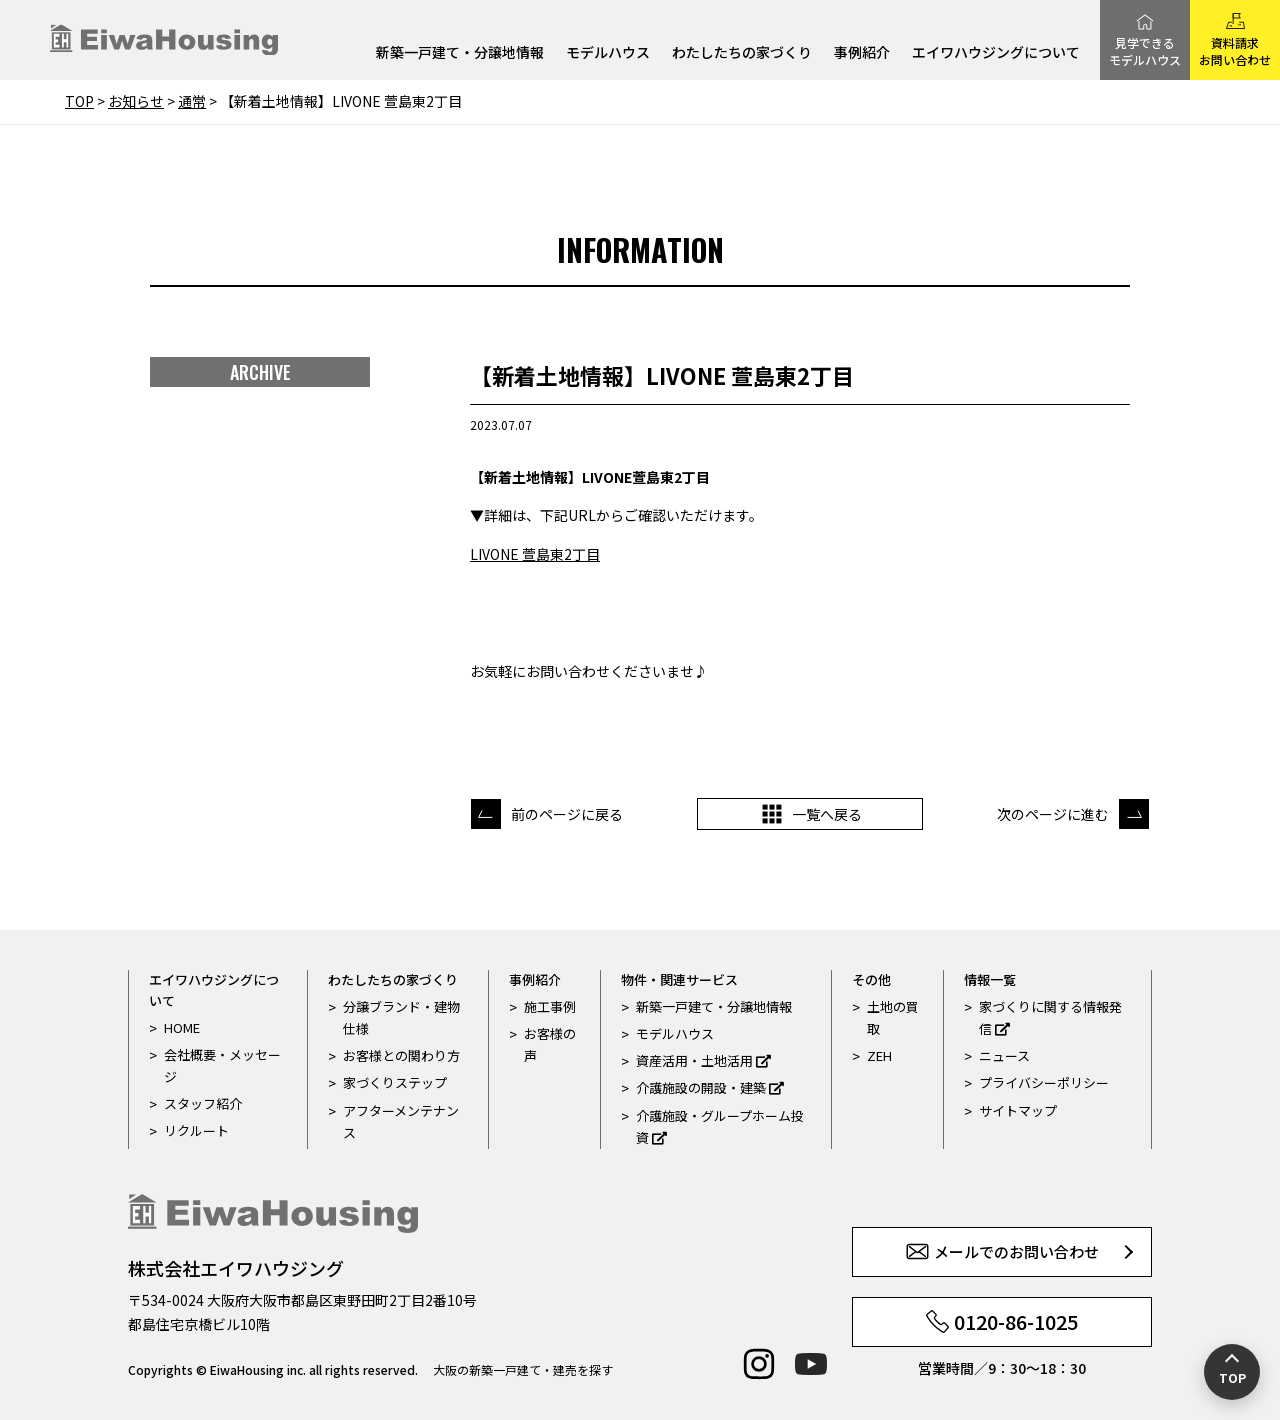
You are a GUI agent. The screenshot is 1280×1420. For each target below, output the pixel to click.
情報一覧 (990, 979)
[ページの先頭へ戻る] (1232, 1372)
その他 (871, 979)
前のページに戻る (567, 814)
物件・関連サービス (679, 979)
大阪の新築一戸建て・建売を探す (523, 1369)
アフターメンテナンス (401, 1121)
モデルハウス (608, 53)
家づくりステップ (395, 1082)
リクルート (196, 1130)
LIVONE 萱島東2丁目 (535, 554)
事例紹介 (862, 53)
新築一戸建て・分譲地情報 (460, 53)
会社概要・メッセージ (222, 1065)
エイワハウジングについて (996, 53)
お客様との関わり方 (401, 1055)
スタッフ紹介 (203, 1103)
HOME (182, 1027)
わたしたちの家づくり (742, 53)
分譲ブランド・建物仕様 (401, 1017)
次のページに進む (1053, 814)
